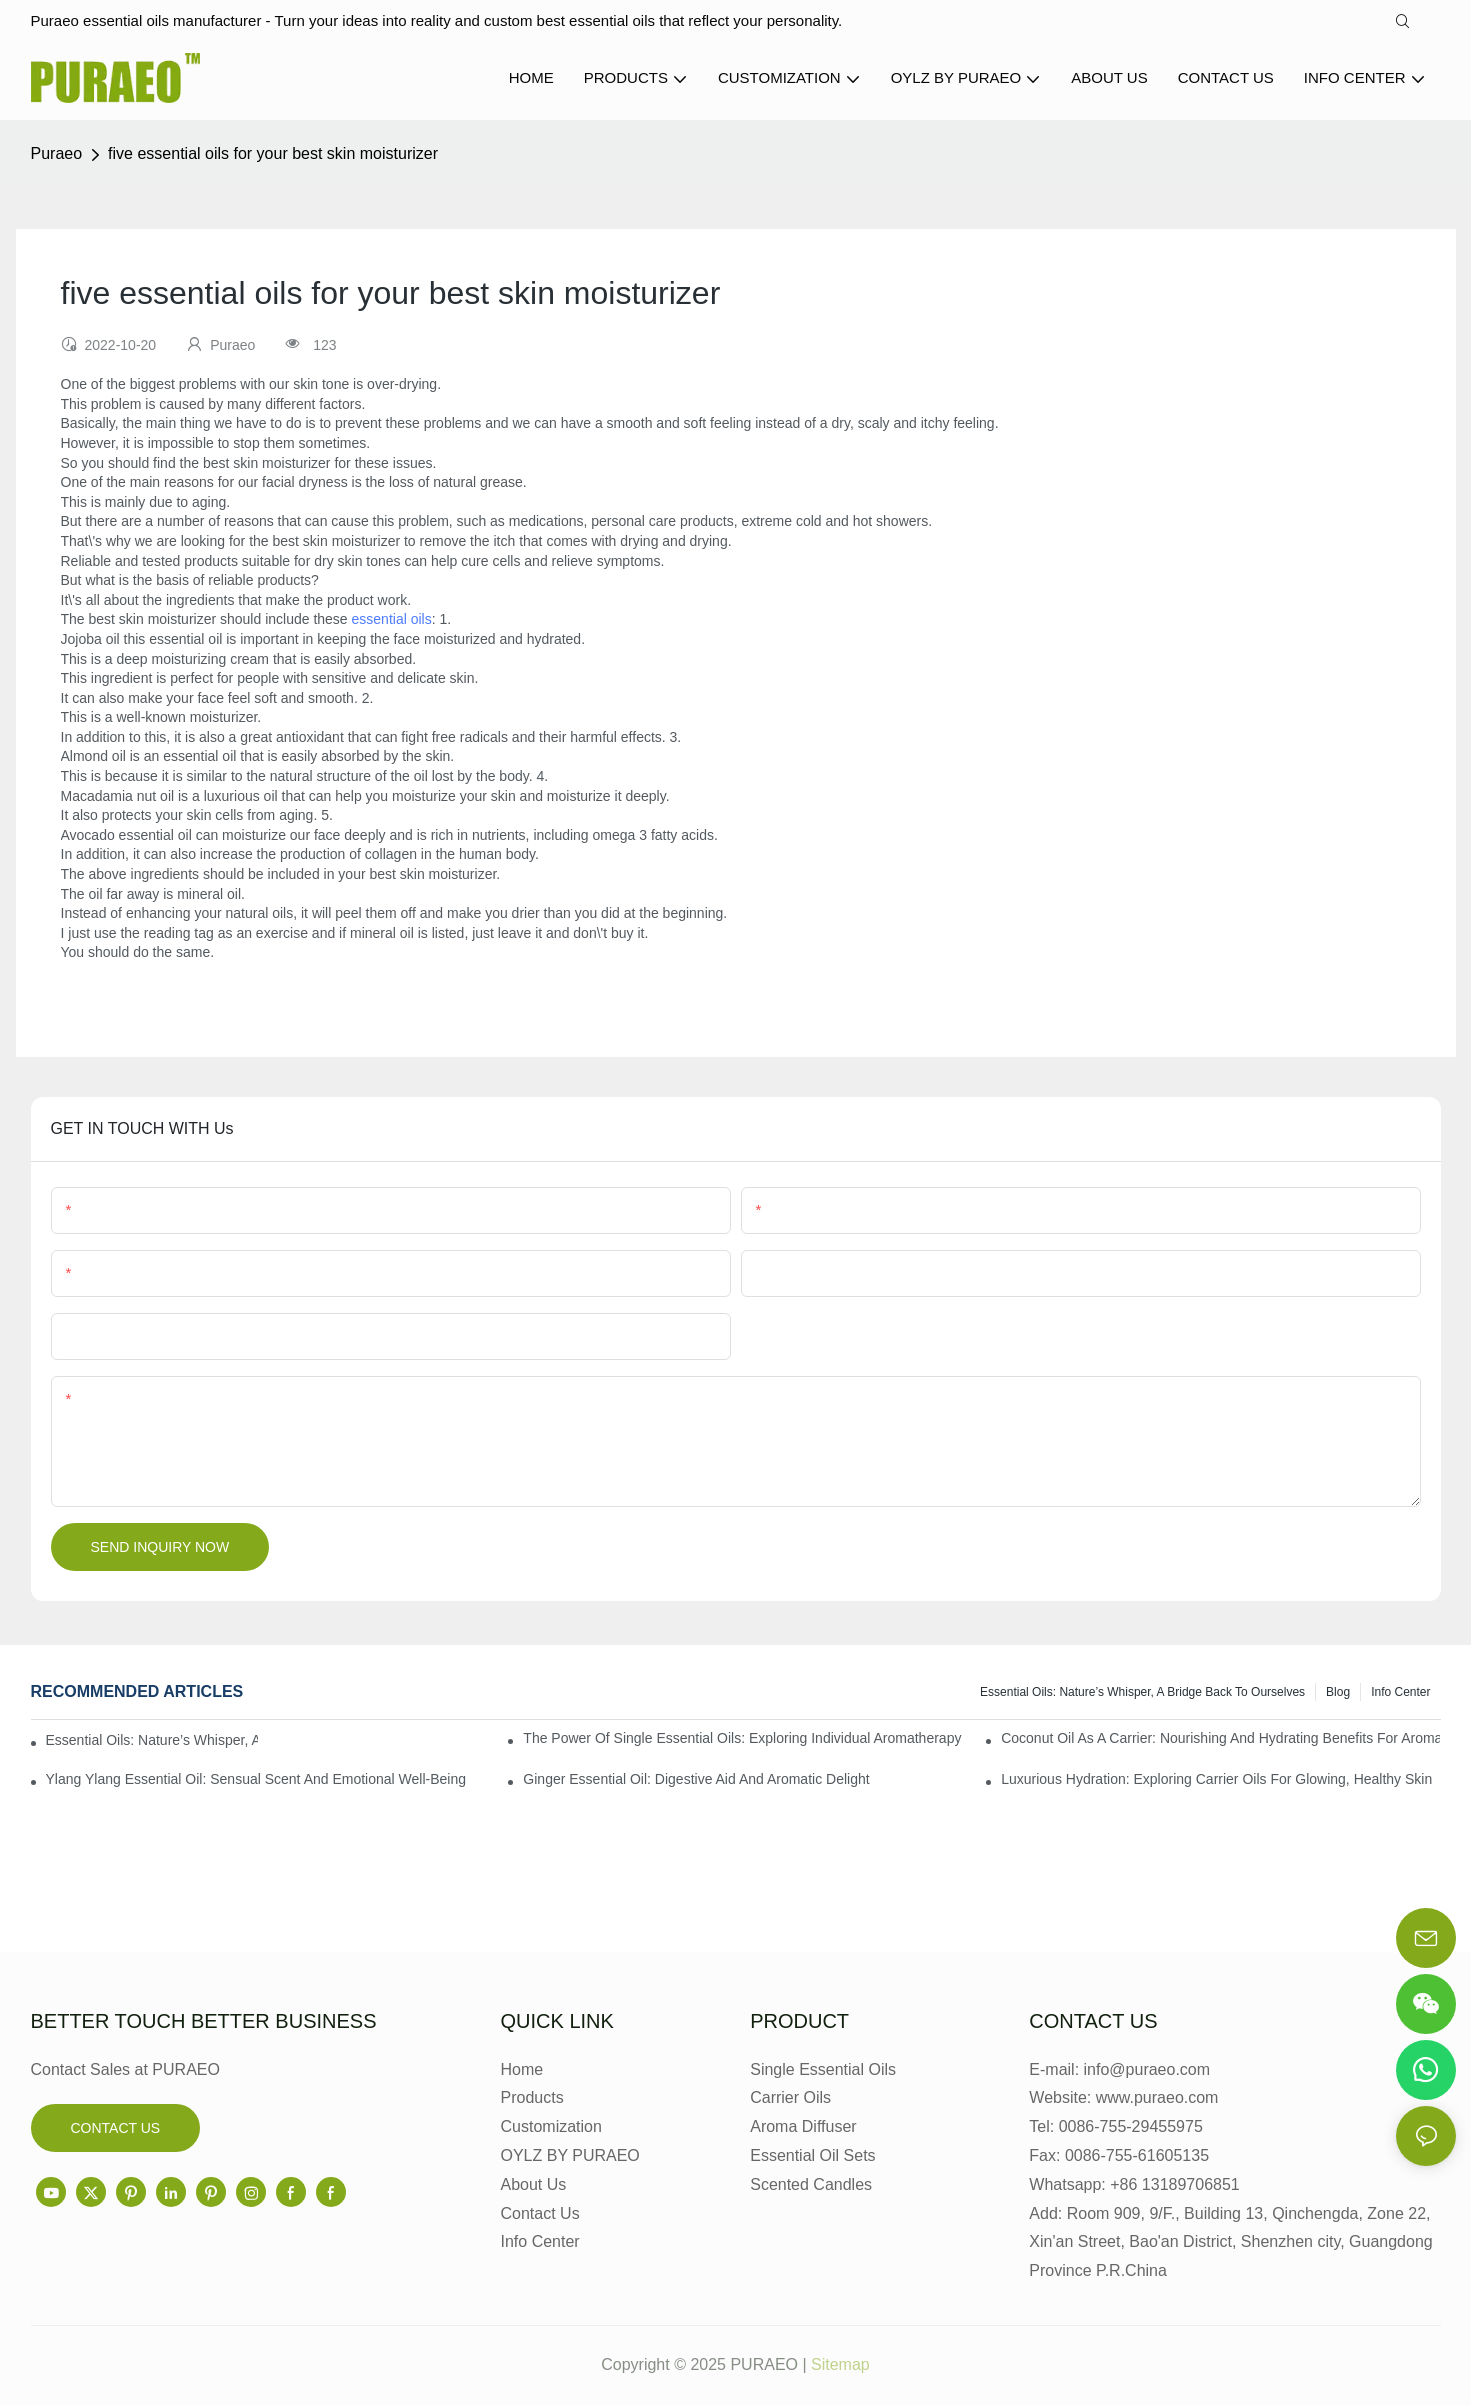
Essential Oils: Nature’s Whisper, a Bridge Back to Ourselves (1142, 1694)
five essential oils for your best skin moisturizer (273, 155)
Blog (1338, 1694)
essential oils (392, 621)
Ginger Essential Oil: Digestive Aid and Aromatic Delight (696, 1781)
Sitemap (840, 2366)
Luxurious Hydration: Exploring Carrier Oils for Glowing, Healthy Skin (1216, 1781)
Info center (1400, 1694)
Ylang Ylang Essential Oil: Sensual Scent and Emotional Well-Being (256, 1781)
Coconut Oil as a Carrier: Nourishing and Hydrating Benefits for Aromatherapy (1220, 1740)
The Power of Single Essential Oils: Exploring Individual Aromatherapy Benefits (742, 1740)
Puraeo (57, 155)
